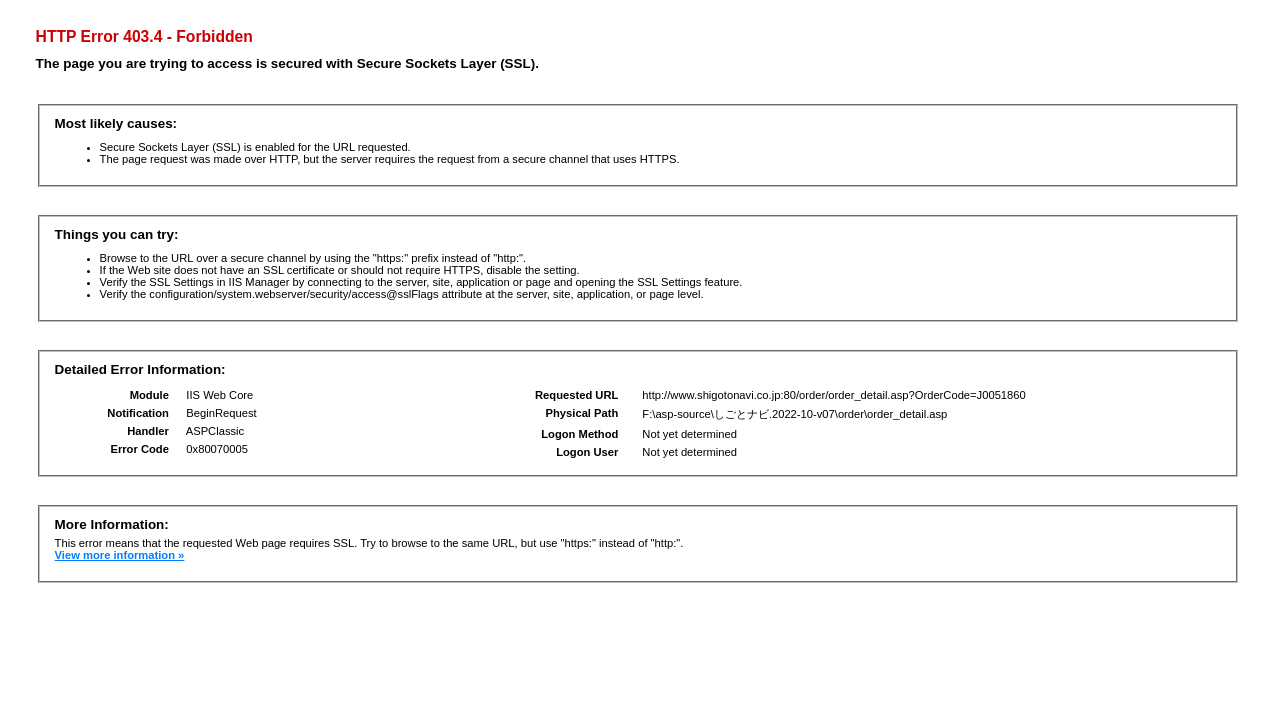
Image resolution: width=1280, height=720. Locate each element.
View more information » (120, 555)
